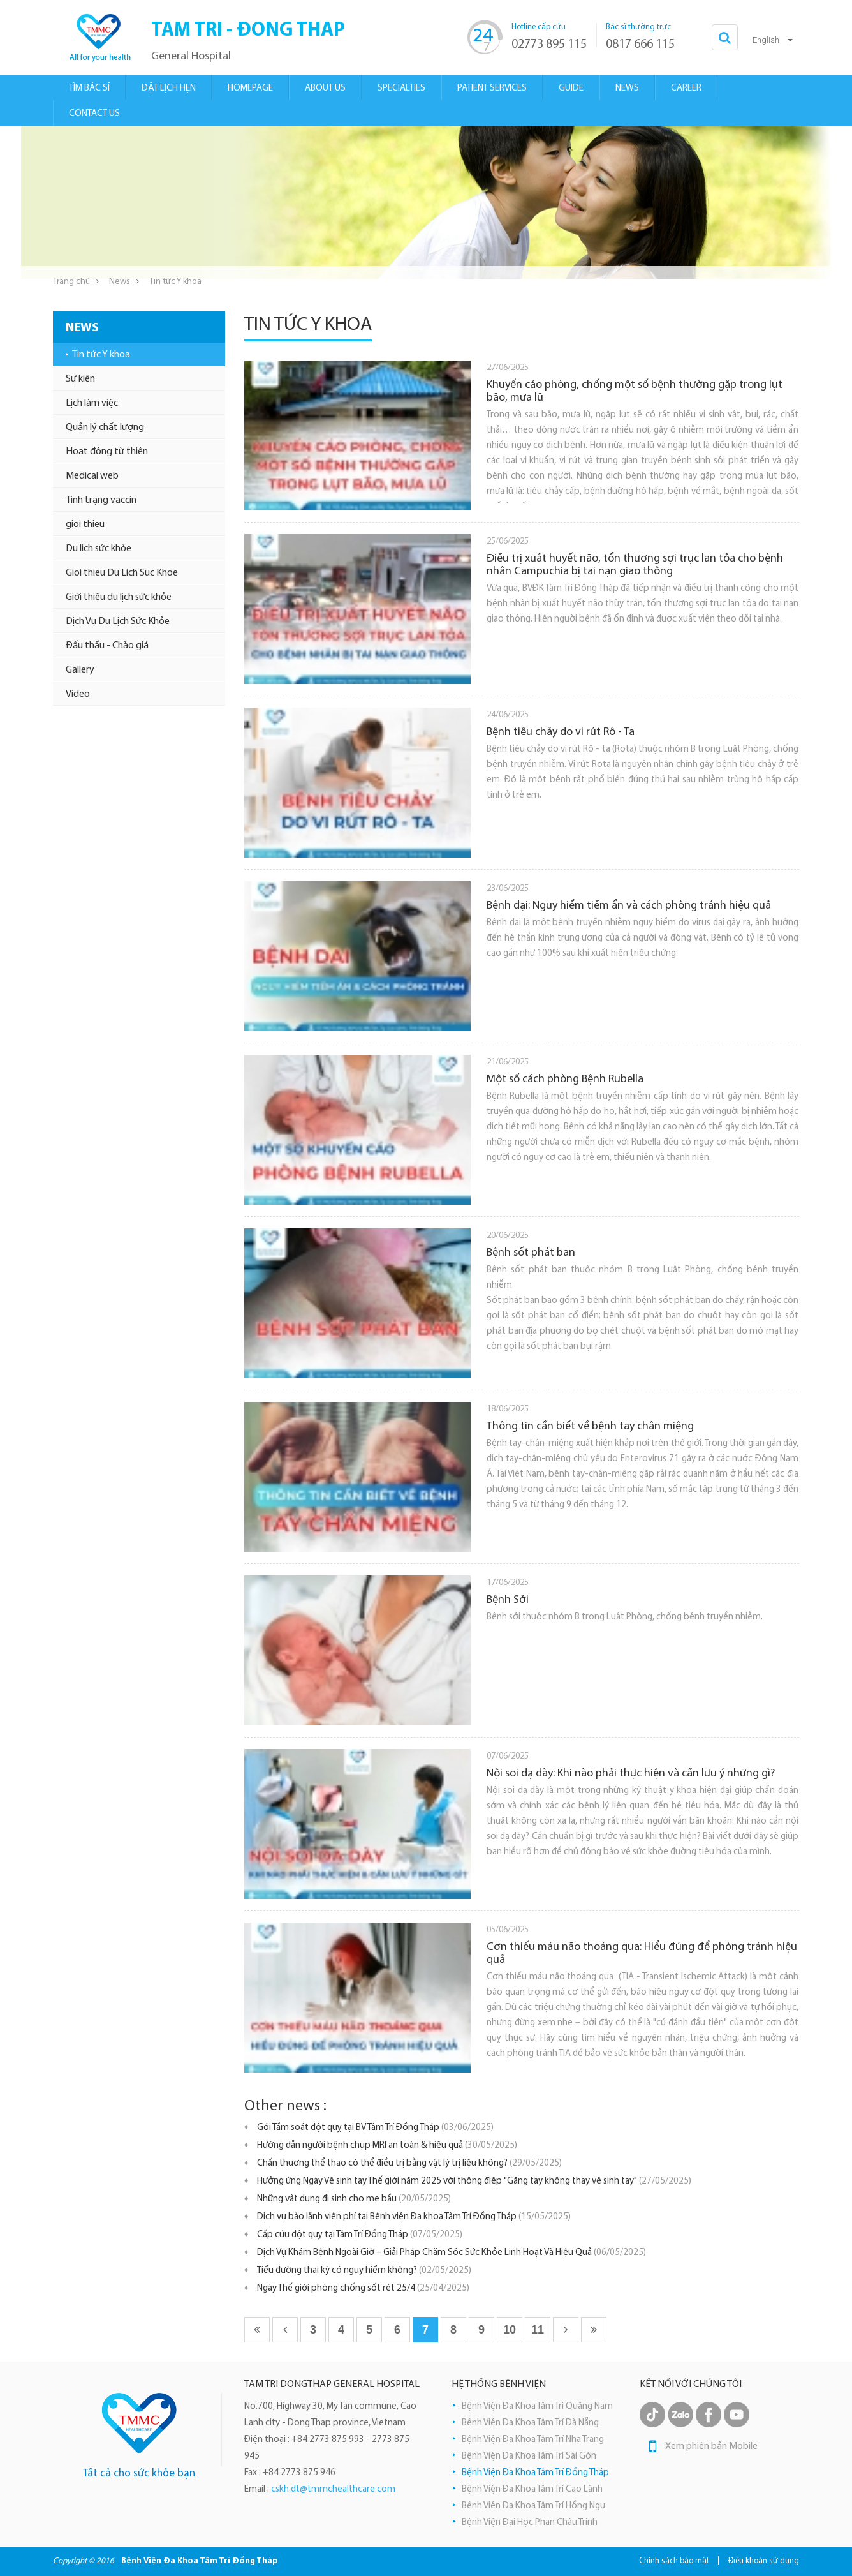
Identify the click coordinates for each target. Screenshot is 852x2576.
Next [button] (824, 202)
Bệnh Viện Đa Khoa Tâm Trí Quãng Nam (537, 2406)
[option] (426, 202)
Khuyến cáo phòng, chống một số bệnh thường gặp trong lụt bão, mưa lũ (634, 391)
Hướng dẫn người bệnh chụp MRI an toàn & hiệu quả (387, 2145)
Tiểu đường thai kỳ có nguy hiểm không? (364, 2270)
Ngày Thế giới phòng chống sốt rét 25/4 (363, 2288)
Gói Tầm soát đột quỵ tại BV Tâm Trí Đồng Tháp (375, 2128)
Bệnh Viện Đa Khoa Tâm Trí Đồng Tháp (535, 2473)
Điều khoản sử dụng (763, 2561)
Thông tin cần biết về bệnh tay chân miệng (590, 1426)
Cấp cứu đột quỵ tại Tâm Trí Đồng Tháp (359, 2235)
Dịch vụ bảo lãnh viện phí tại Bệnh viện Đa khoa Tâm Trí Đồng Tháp (414, 2217)
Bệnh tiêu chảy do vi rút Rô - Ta (561, 732)
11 (537, 2329)
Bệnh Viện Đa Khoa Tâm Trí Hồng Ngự (533, 2506)
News (119, 282)
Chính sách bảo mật (674, 2561)
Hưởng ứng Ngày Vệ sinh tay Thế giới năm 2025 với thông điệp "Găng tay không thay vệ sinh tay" (474, 2181)
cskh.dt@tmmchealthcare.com (333, 2489)
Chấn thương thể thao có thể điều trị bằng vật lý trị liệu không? (409, 2163)
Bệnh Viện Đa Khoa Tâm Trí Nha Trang (533, 2440)
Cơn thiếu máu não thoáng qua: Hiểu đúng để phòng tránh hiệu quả (642, 1953)
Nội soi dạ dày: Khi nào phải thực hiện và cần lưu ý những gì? (631, 1774)
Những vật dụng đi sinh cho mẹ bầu (354, 2199)
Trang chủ (71, 282)
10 (509, 2329)
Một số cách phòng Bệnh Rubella (565, 1079)
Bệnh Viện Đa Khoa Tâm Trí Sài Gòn (529, 2456)
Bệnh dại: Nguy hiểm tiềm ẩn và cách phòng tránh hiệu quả (629, 906)
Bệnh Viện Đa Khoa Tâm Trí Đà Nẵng (530, 2423)
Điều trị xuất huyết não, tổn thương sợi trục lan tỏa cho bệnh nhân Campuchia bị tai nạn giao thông (635, 565)
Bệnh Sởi (508, 1600)
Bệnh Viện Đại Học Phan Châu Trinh (530, 2523)
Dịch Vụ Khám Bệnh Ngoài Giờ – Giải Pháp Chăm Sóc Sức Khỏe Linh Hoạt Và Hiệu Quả (451, 2253)
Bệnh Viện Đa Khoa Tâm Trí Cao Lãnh (532, 2489)
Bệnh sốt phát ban (531, 1253)
